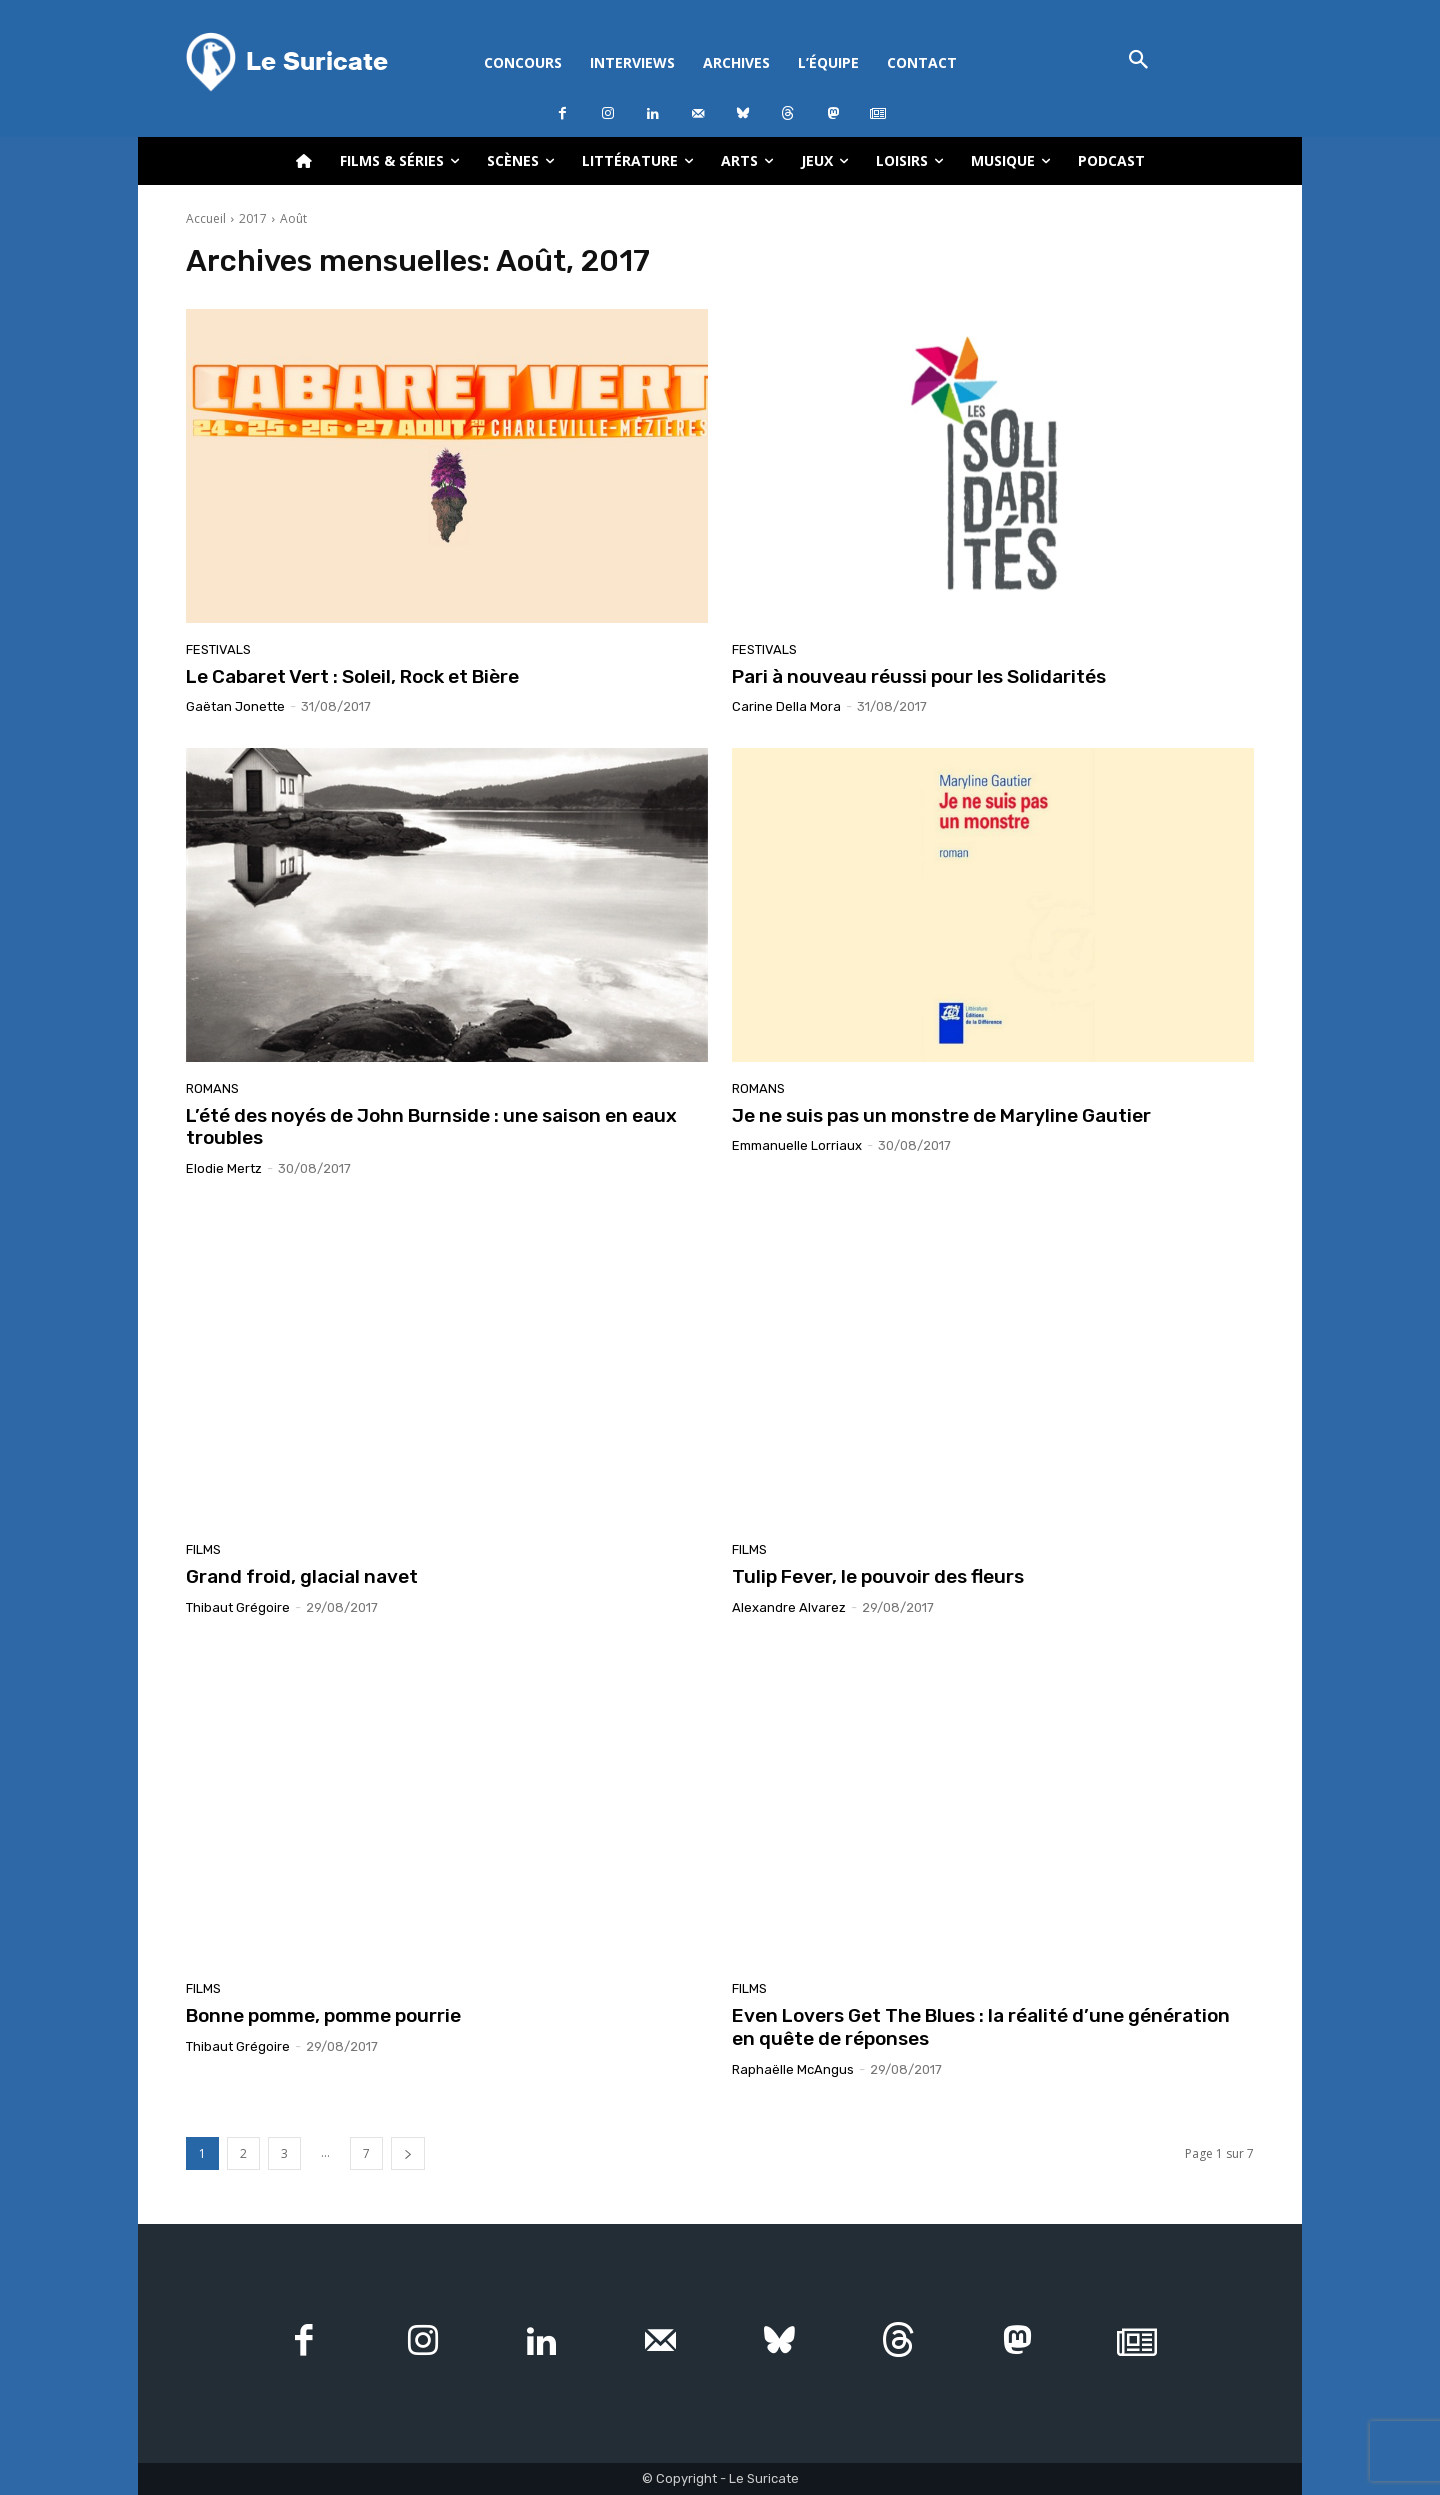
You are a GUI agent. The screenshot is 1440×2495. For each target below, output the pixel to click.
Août (293, 218)
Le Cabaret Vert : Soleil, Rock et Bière (352, 676)
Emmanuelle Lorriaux (797, 1145)
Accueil (206, 218)
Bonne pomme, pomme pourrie (323, 2015)
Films (203, 1549)
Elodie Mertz (224, 1168)
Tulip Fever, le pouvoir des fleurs (878, 1576)
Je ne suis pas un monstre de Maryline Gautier (941, 1115)
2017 (253, 218)
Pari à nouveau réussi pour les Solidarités (919, 676)
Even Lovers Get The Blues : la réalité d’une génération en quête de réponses (981, 2027)
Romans (212, 1088)
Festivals (218, 649)
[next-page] (408, 2153)
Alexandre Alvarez (789, 1607)
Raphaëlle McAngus (793, 2069)
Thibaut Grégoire (238, 1607)
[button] (1138, 61)
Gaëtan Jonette (235, 706)
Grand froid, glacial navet (302, 1576)
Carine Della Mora (786, 706)
